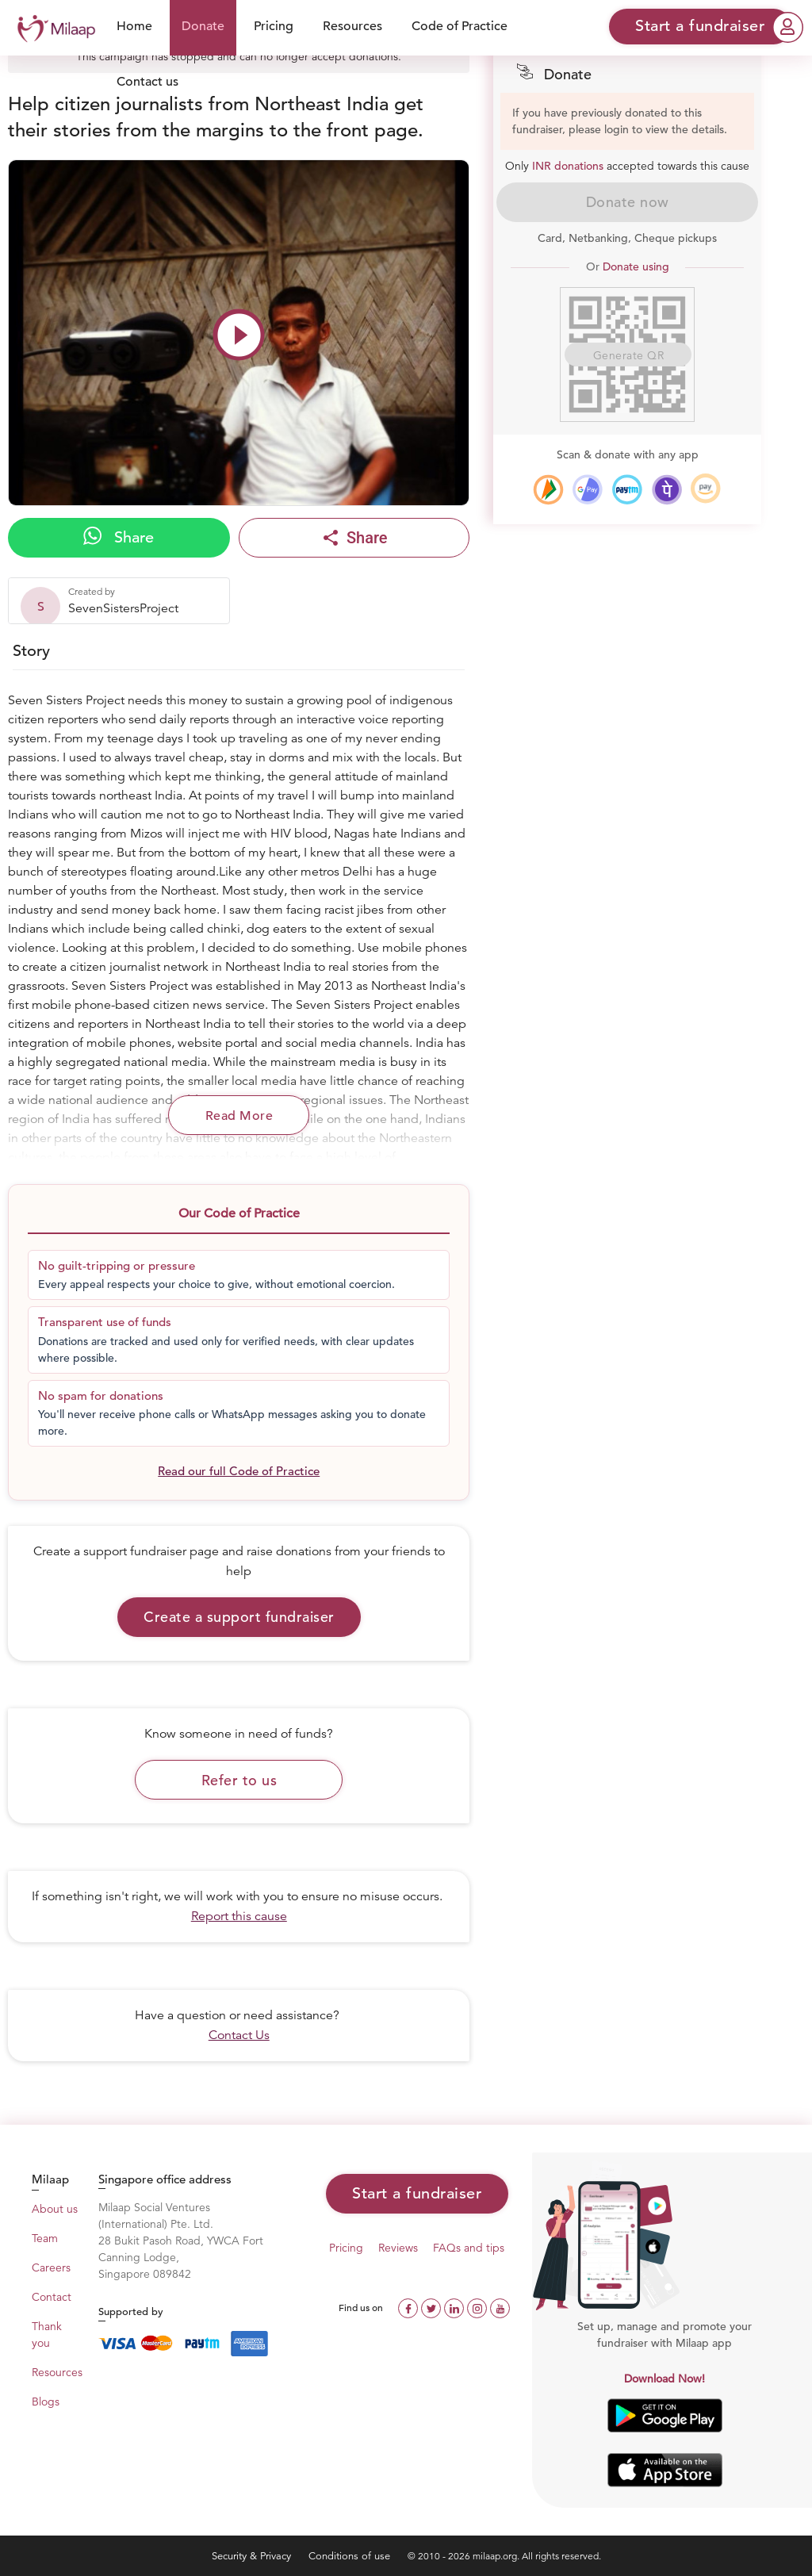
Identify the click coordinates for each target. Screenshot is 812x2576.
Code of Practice (460, 26)
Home (134, 26)
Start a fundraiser (416, 2193)
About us (55, 2209)
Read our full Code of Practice (239, 1470)
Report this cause (239, 1916)
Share (118, 537)
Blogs (45, 2401)
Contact (51, 2297)
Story (31, 651)
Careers (51, 2267)
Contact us (147, 82)
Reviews (398, 2248)
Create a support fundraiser (239, 1617)
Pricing (273, 26)
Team (45, 2238)
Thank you (47, 2334)
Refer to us (239, 1780)
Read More (239, 1116)
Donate (203, 26)
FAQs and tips (468, 2248)
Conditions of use (350, 2556)
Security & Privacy (253, 2556)
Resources (352, 26)
